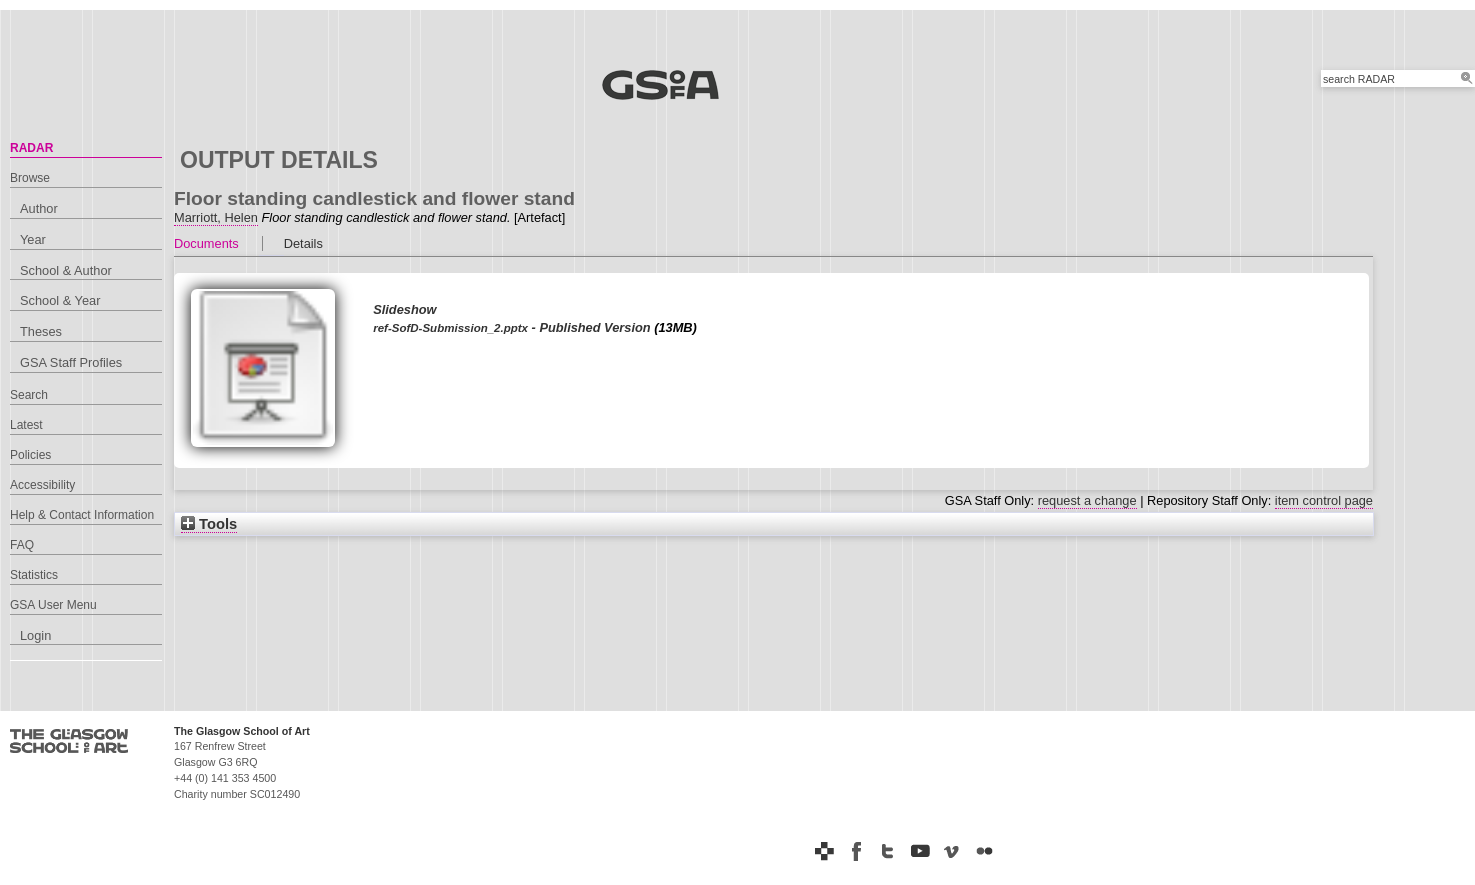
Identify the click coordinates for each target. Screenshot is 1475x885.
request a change (1087, 500)
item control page (1324, 500)
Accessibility (42, 485)
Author (39, 208)
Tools (209, 524)
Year (33, 239)
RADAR (31, 148)
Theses (41, 331)
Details (303, 243)
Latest (26, 425)
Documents (206, 243)
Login (35, 635)
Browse (30, 178)
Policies (30, 455)
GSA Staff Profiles (71, 362)
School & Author (66, 270)
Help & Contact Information (82, 515)
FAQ (22, 545)
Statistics (34, 575)
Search (29, 395)
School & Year (60, 300)
